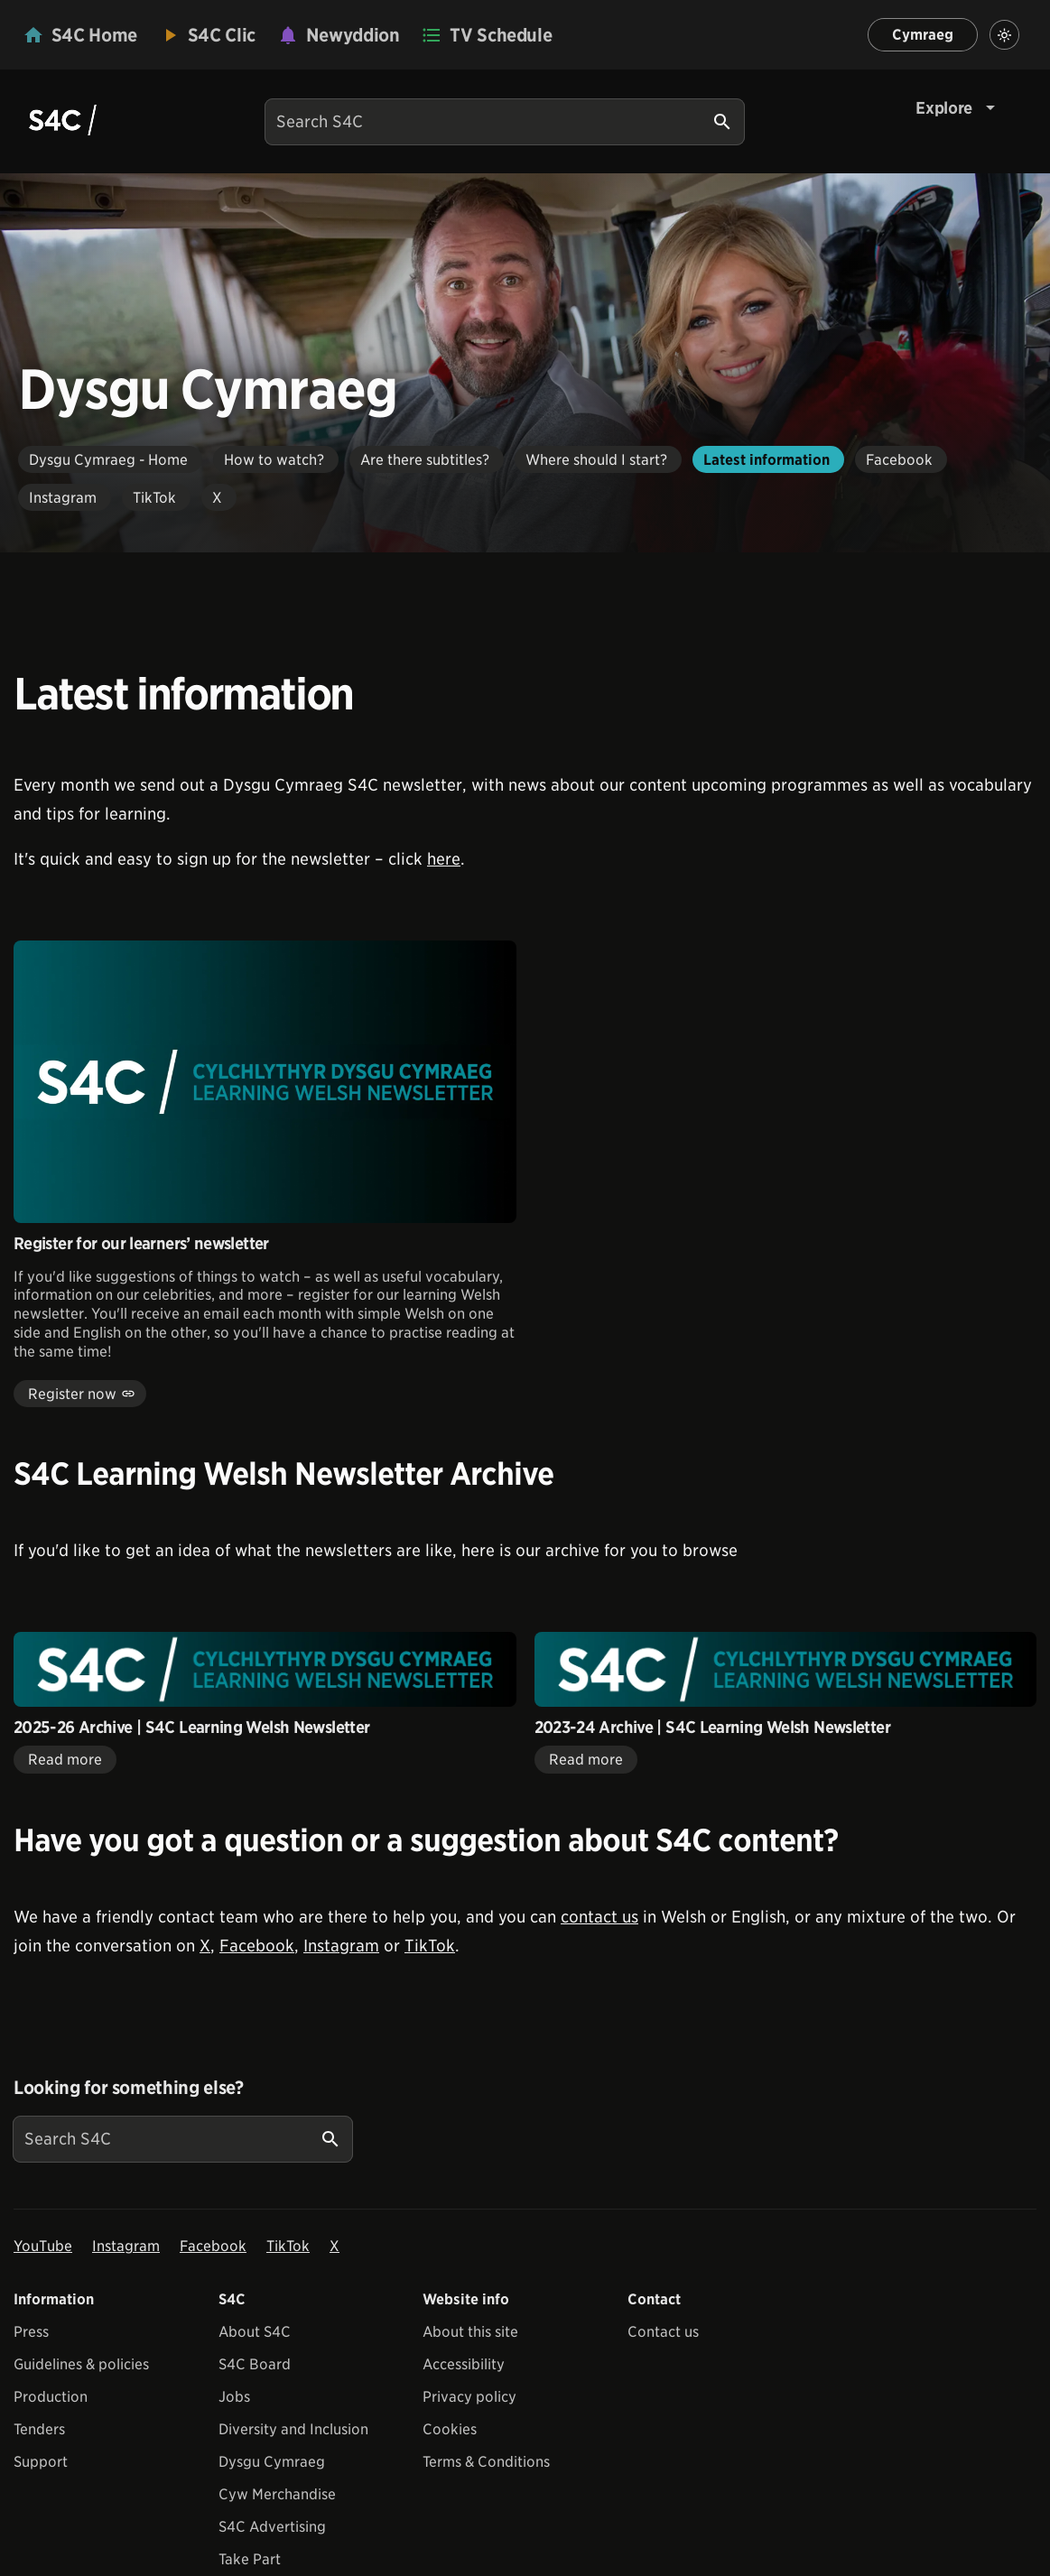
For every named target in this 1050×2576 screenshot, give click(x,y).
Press (31, 2331)
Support (41, 2461)
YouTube (43, 2246)
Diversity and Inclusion (293, 2429)
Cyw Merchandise (277, 2494)
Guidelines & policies (81, 2364)
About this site (470, 2331)
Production (51, 2396)
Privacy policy (469, 2396)
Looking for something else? (129, 2088)
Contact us (663, 2331)
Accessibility (464, 2364)
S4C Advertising (272, 2526)
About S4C (254, 2331)
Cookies (450, 2429)
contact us (599, 1916)
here (443, 858)
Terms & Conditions (486, 2461)
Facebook (256, 1945)
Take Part (249, 2559)
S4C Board (254, 2364)
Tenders (39, 2429)
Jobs (234, 2396)
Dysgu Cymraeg (271, 2461)
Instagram (341, 1945)
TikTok (429, 1945)
